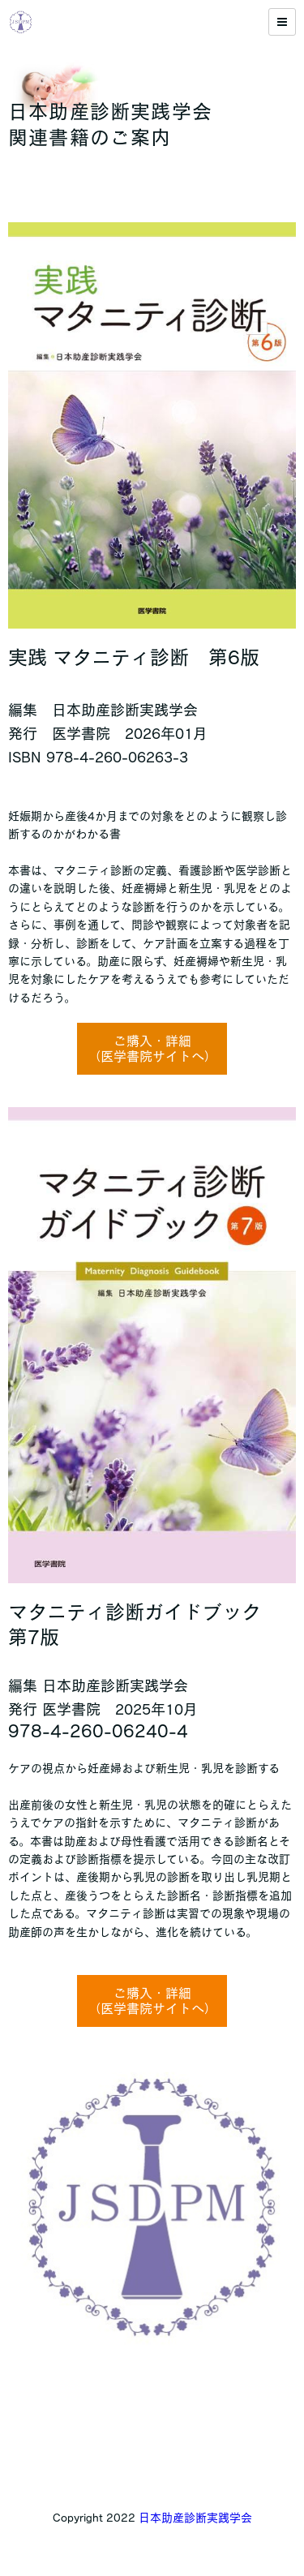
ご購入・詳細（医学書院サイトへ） (152, 1048)
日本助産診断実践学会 (195, 2517)
